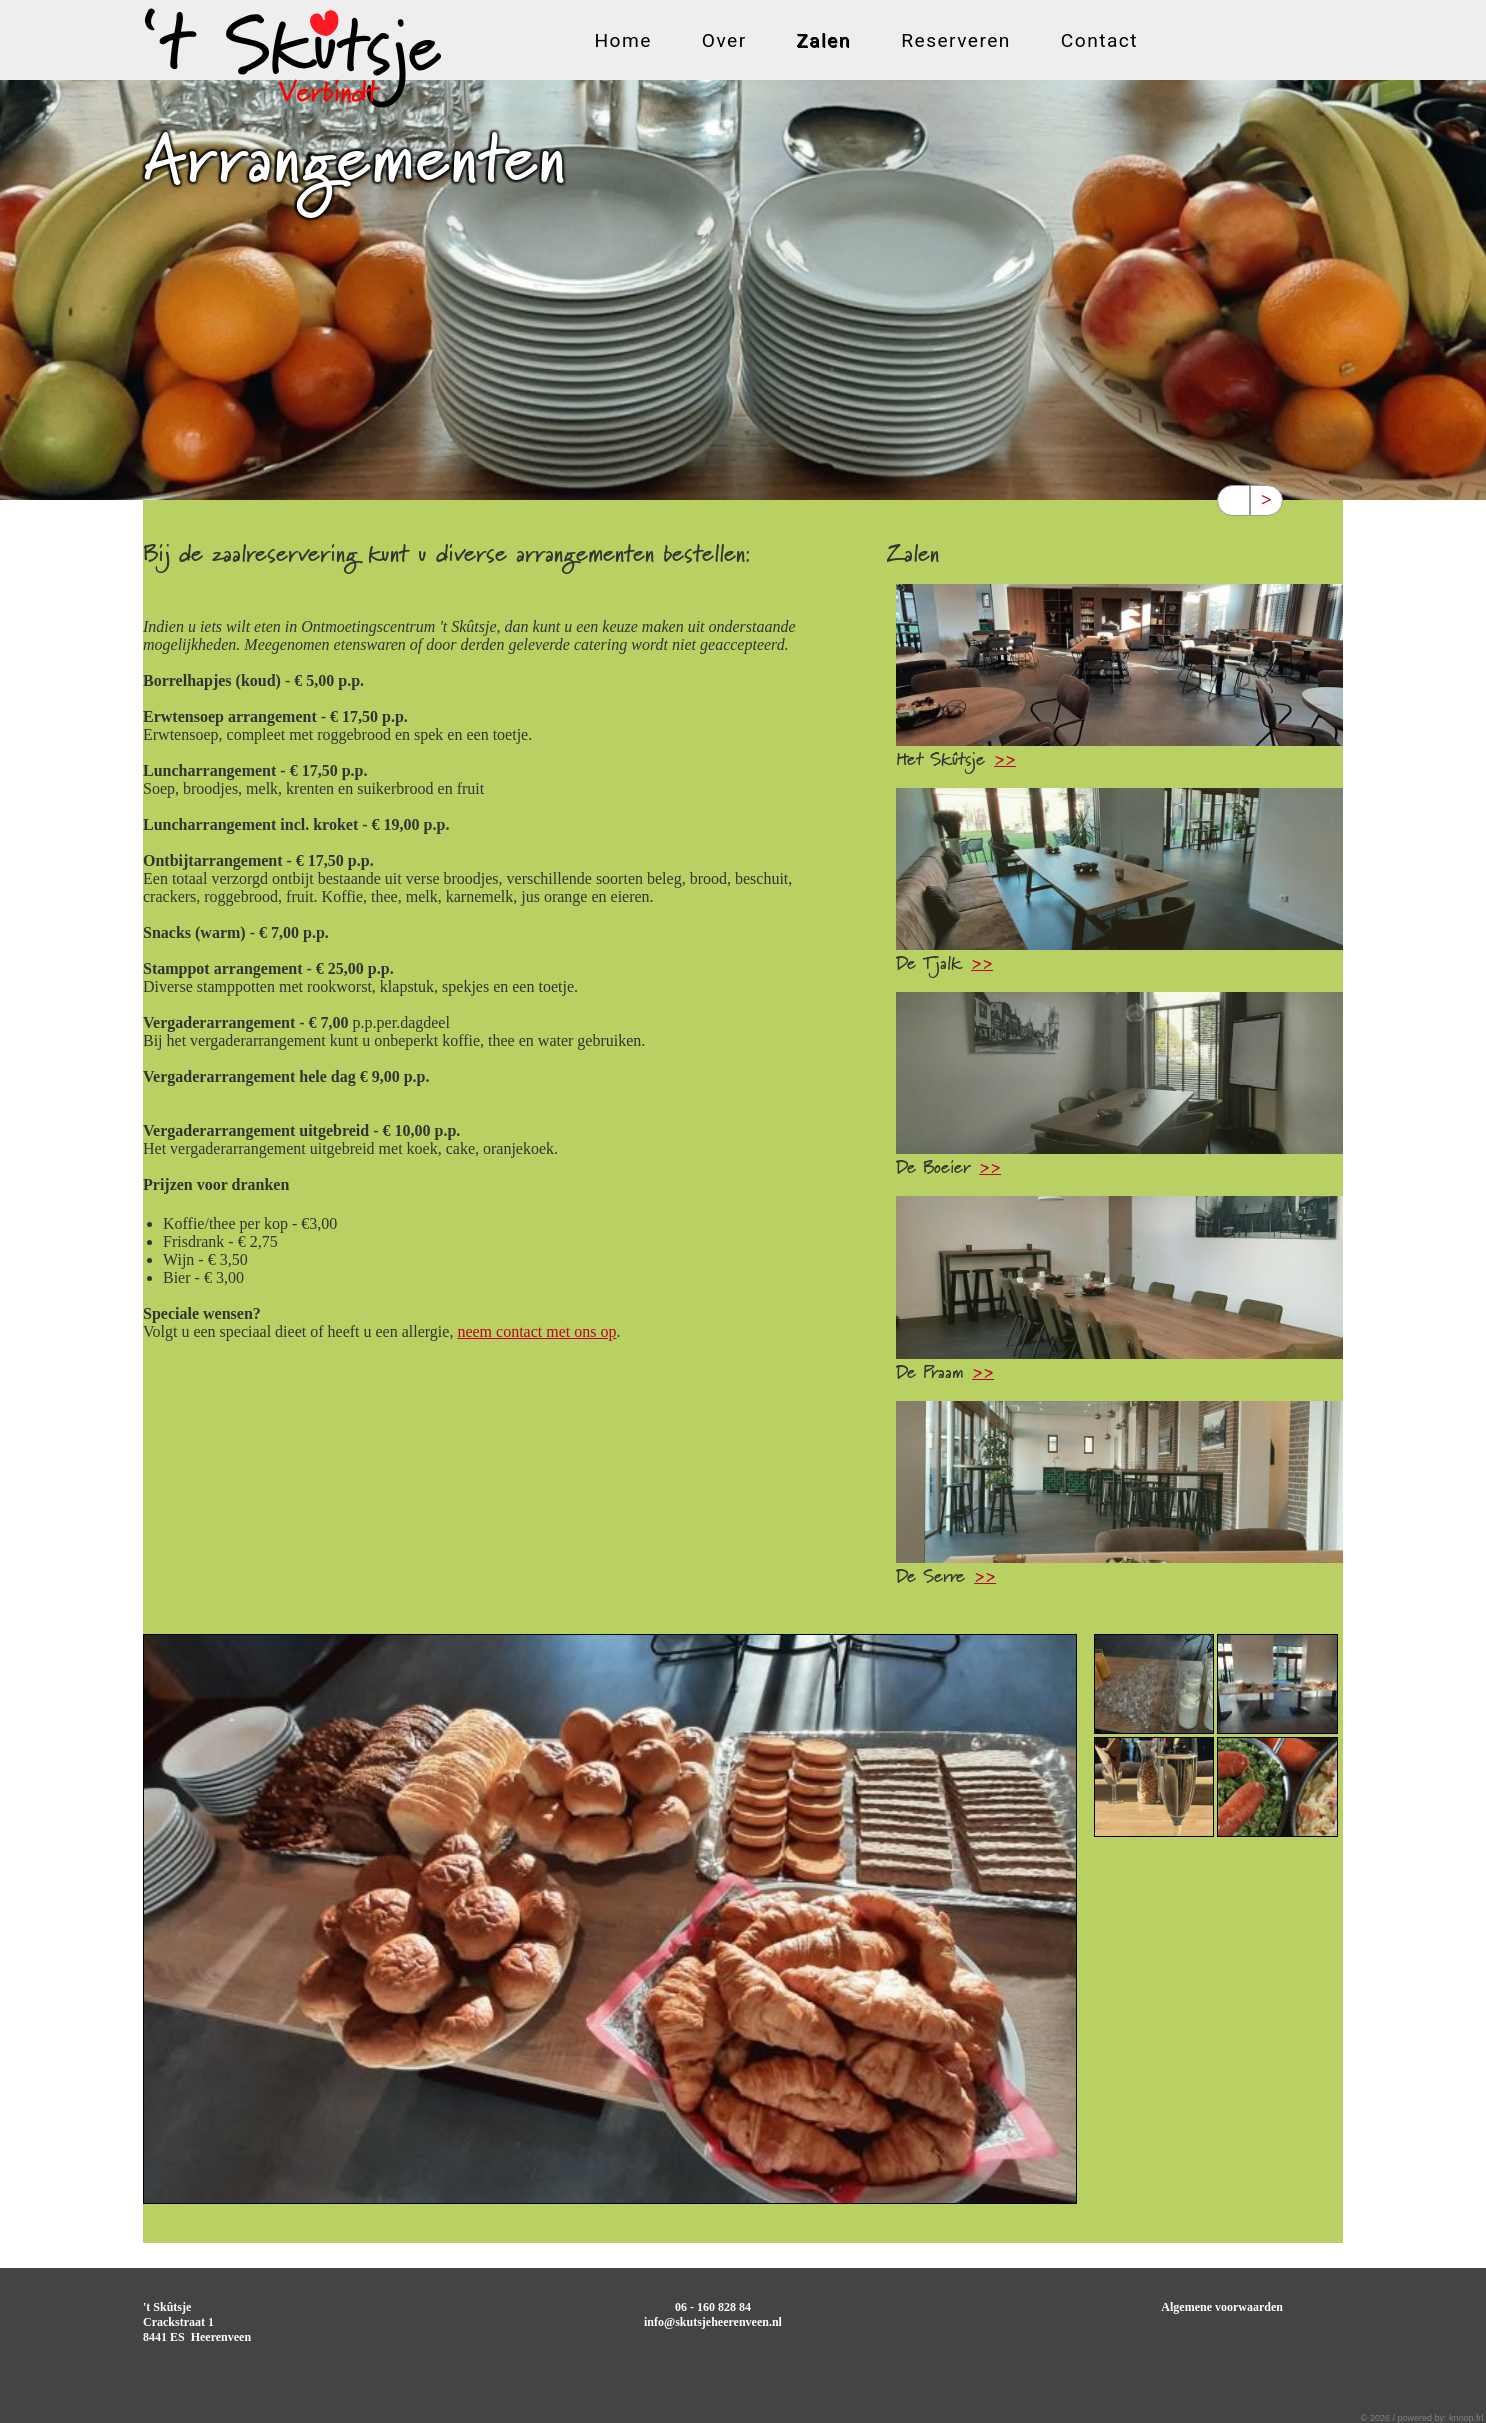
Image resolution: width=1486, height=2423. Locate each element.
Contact (1099, 42)
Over (724, 42)
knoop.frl (1466, 2418)
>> (1005, 760)
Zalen (824, 42)
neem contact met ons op (536, 1331)
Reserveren (956, 42)
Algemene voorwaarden (1222, 2307)
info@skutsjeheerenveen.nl (713, 2322)
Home (622, 42)
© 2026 (1377, 2418)
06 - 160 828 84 (713, 2307)
